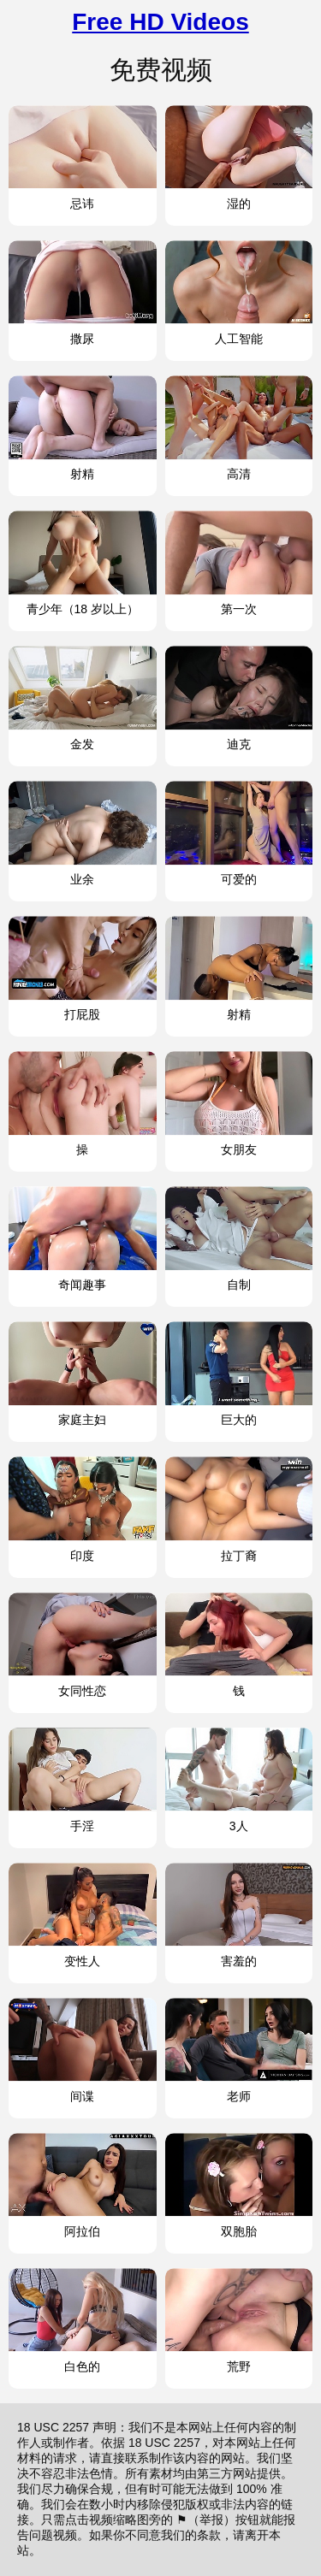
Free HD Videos (160, 22)
